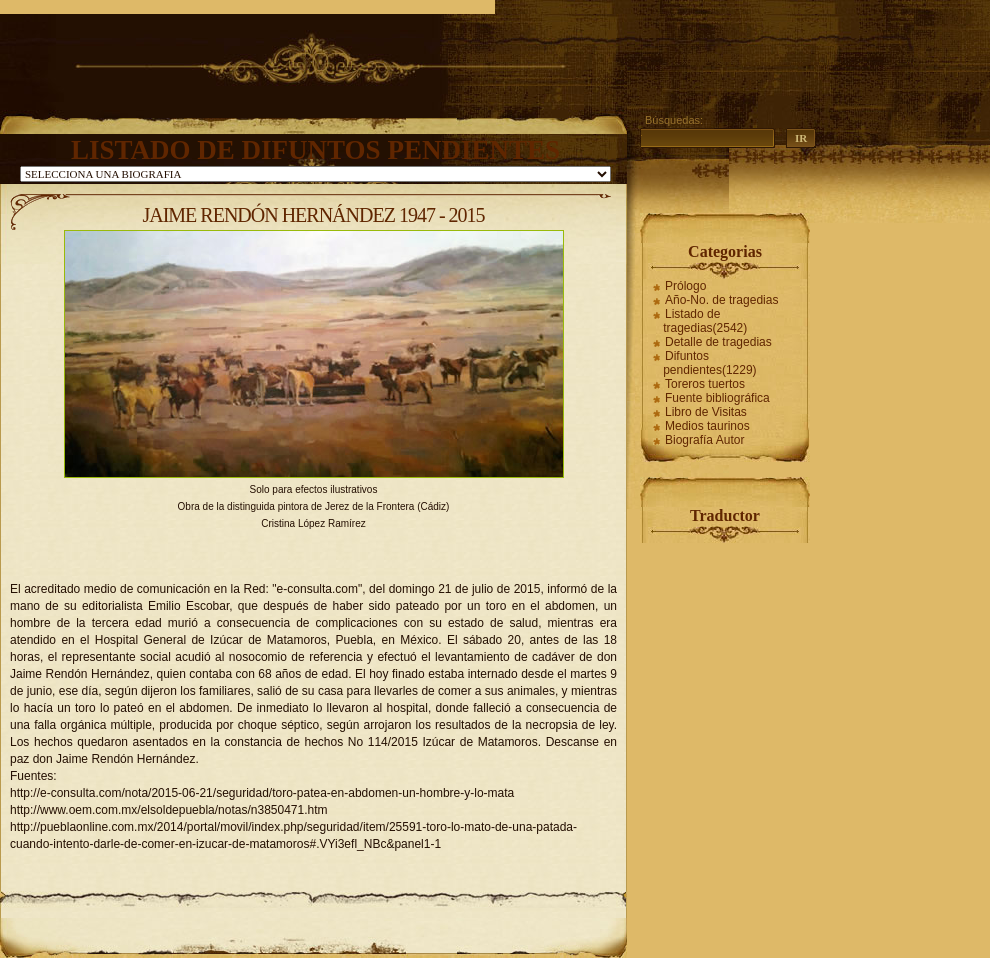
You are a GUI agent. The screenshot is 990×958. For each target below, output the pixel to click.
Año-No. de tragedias (721, 300)
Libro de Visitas (706, 412)
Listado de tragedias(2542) (705, 321)
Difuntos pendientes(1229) (709, 363)
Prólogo (685, 286)
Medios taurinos (707, 426)
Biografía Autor (704, 440)
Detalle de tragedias (718, 342)
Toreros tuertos (705, 384)
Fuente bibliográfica (717, 398)
